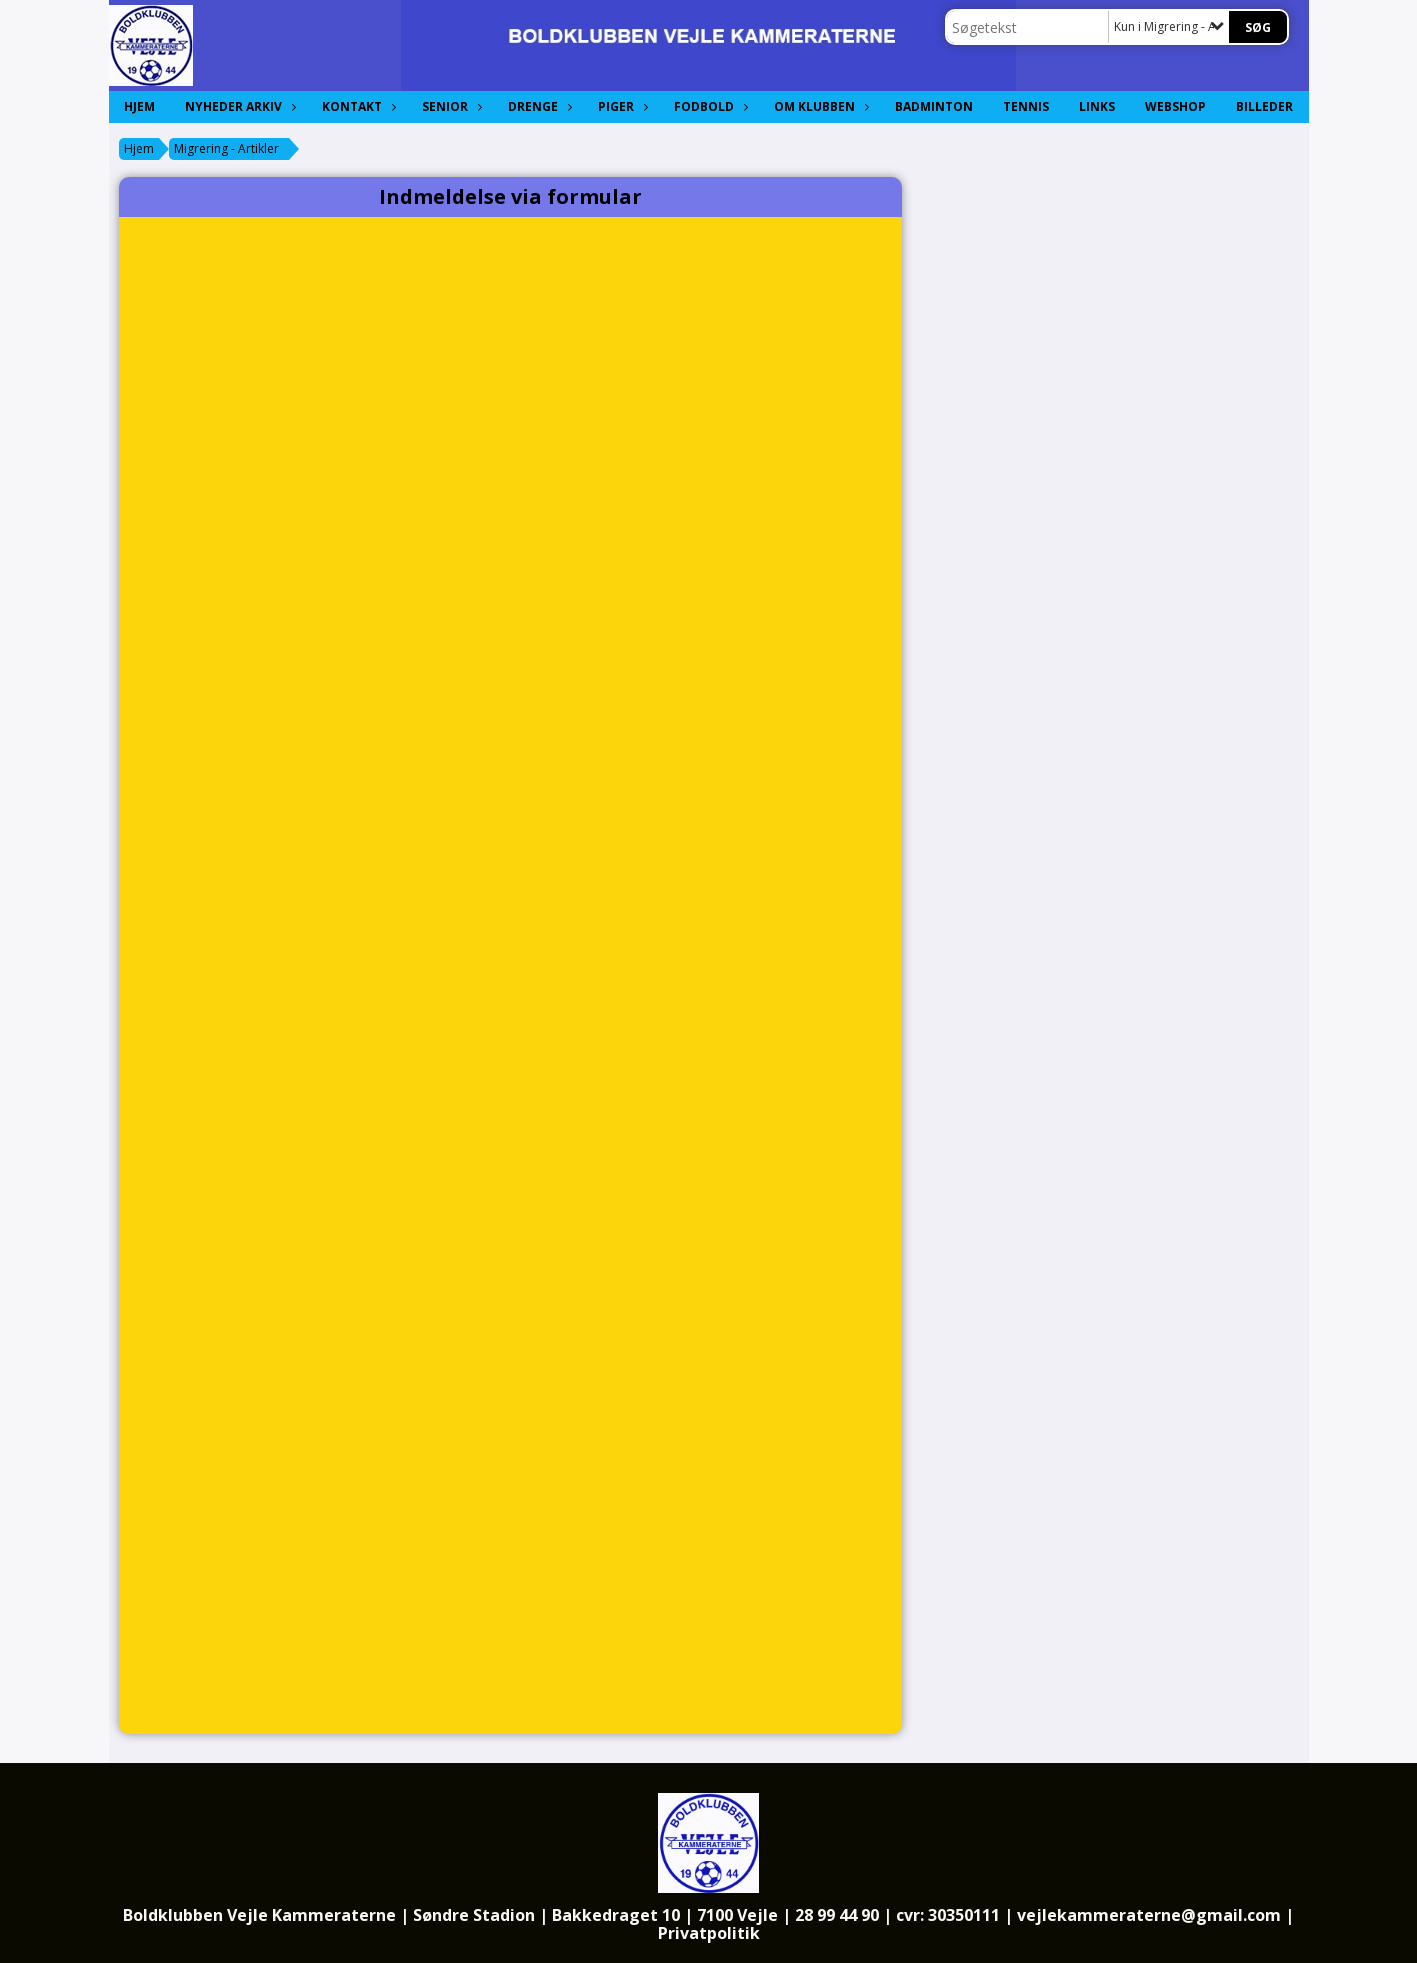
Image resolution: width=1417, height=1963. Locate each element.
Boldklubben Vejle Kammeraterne (259, 1915)
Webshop (1175, 106)
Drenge (538, 106)
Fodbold (709, 106)
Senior (450, 106)
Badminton (934, 106)
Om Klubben (819, 106)
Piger (621, 106)
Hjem (139, 106)
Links (1097, 106)
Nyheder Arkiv (238, 106)
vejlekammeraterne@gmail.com (1149, 1915)
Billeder (1264, 106)
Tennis (1026, 106)
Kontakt (357, 106)
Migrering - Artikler (226, 148)
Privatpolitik (709, 1933)
